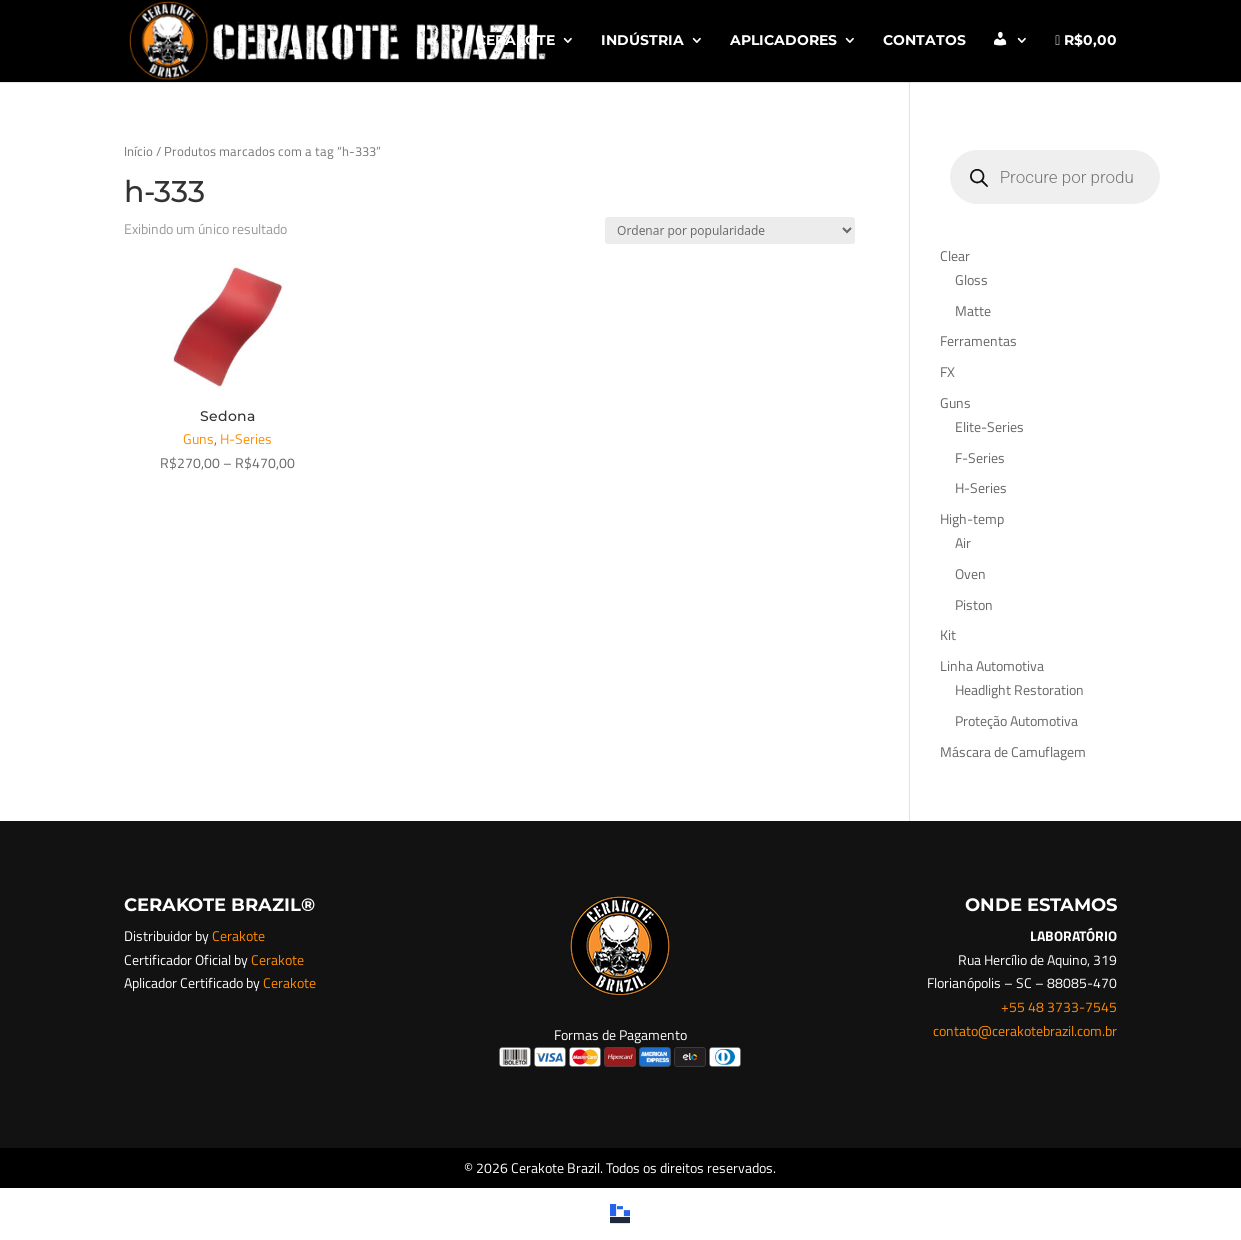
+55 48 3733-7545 (1059, 1006)
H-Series (246, 438)
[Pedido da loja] (730, 230)
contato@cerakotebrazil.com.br (1025, 1030)
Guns (198, 438)
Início (138, 151)
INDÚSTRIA (642, 41)
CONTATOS (924, 41)
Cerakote (238, 935)
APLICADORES (783, 41)
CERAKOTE (515, 41)
